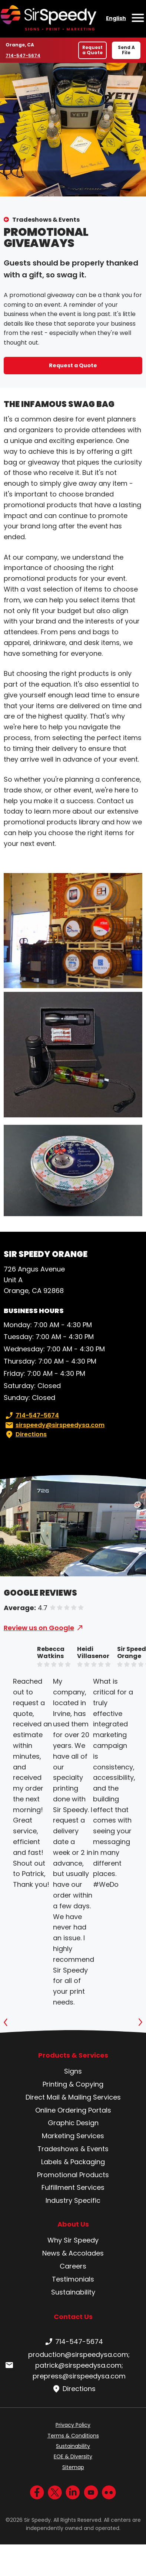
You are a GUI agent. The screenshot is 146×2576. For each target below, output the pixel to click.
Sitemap (73, 2467)
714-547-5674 (23, 55)
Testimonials (73, 2279)
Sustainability (73, 2292)
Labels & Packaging (73, 2161)
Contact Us (73, 2316)
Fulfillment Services (73, 2187)
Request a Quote (92, 50)
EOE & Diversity (73, 2456)
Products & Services (73, 2055)
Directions (25, 1434)
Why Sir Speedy (73, 2240)
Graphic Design (73, 2122)
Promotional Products (73, 2174)
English (116, 18)
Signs (73, 2071)
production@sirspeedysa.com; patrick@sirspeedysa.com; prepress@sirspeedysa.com (67, 2365)
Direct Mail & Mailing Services (73, 2097)
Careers (73, 2266)
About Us (73, 2224)
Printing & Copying (73, 2084)
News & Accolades (73, 2253)
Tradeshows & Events (46, 219)
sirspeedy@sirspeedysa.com (54, 1425)
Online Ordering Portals (73, 2110)
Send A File (126, 50)
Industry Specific (73, 2200)
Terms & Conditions (73, 2435)
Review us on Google (39, 1627)
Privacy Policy (73, 2425)
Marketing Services (73, 2135)
